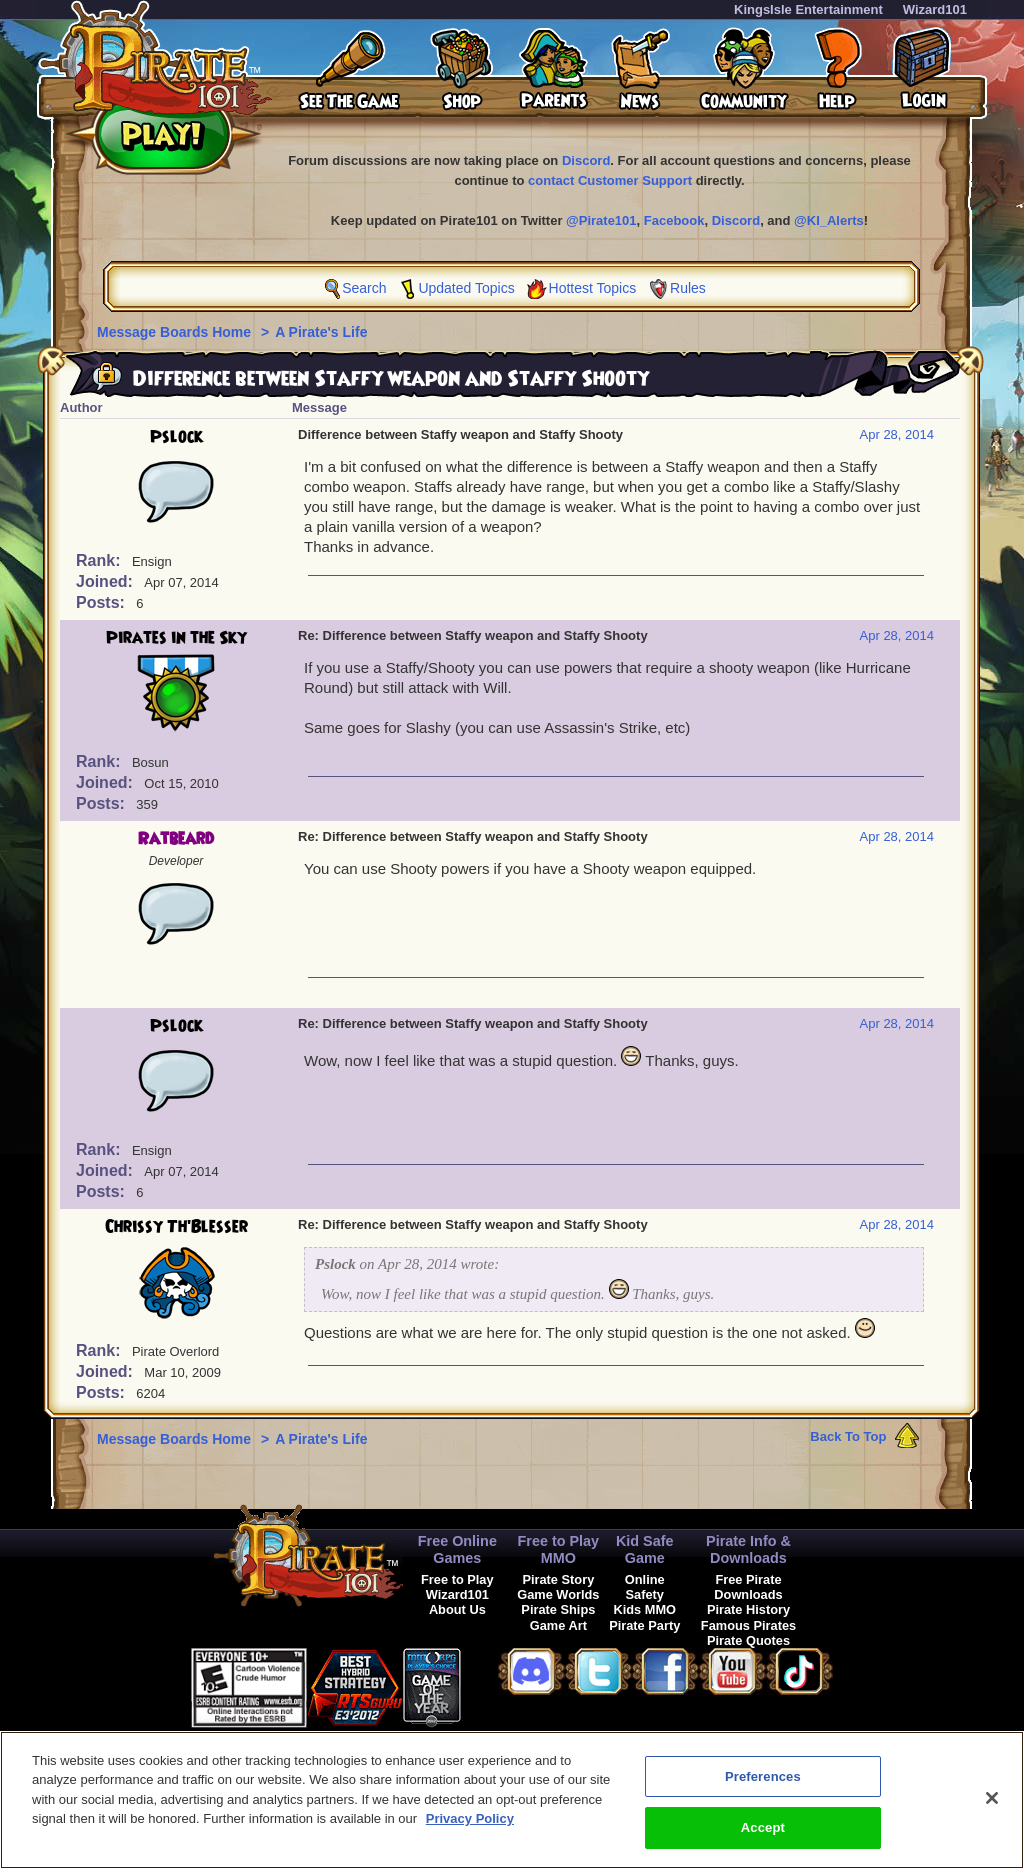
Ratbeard (176, 839)
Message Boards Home (176, 332)
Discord (586, 160)
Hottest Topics (593, 288)
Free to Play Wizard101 (457, 1587)
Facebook (674, 220)
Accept (763, 1827)
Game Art (558, 1625)
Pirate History (748, 1609)
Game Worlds (558, 1594)
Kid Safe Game (645, 1549)
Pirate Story (558, 1579)
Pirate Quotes (748, 1640)
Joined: (106, 581)
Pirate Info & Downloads (748, 1549)
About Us (457, 1609)
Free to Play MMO (559, 1549)
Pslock (176, 437)
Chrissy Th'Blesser (176, 1227)
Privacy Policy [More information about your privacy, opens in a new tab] (470, 1818)
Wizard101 (935, 9)
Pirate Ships (558, 1609)
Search (364, 288)
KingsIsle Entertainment (808, 9)
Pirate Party (644, 1625)
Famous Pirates (748, 1625)
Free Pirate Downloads (748, 1587)
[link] (511, 1684)
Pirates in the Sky (176, 638)
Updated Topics (466, 288)
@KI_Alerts (829, 220)
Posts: (102, 602)
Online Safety (645, 1587)
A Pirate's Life (321, 332)
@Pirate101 (601, 220)
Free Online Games (457, 1549)
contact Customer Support (610, 180)
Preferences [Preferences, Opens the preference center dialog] (763, 1776)
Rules (688, 288)
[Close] (992, 1798)
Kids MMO (644, 1609)
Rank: (100, 560)
